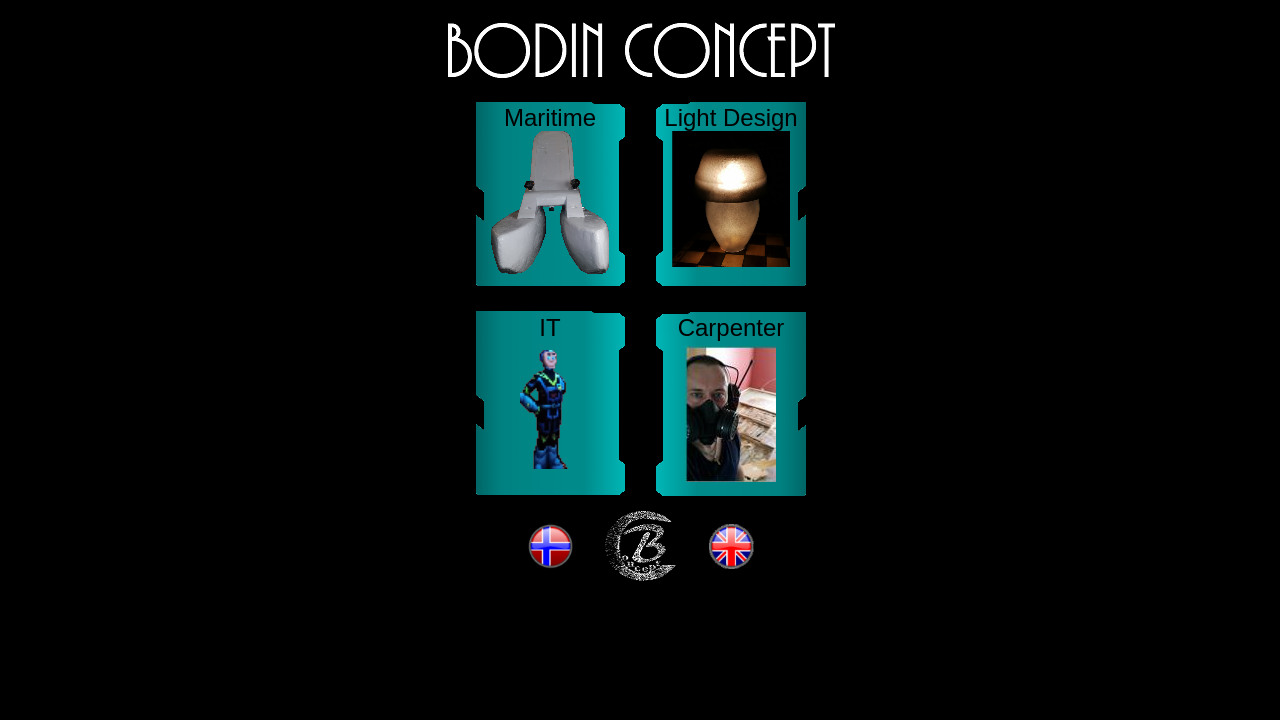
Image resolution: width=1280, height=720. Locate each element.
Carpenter (731, 327)
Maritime (550, 117)
